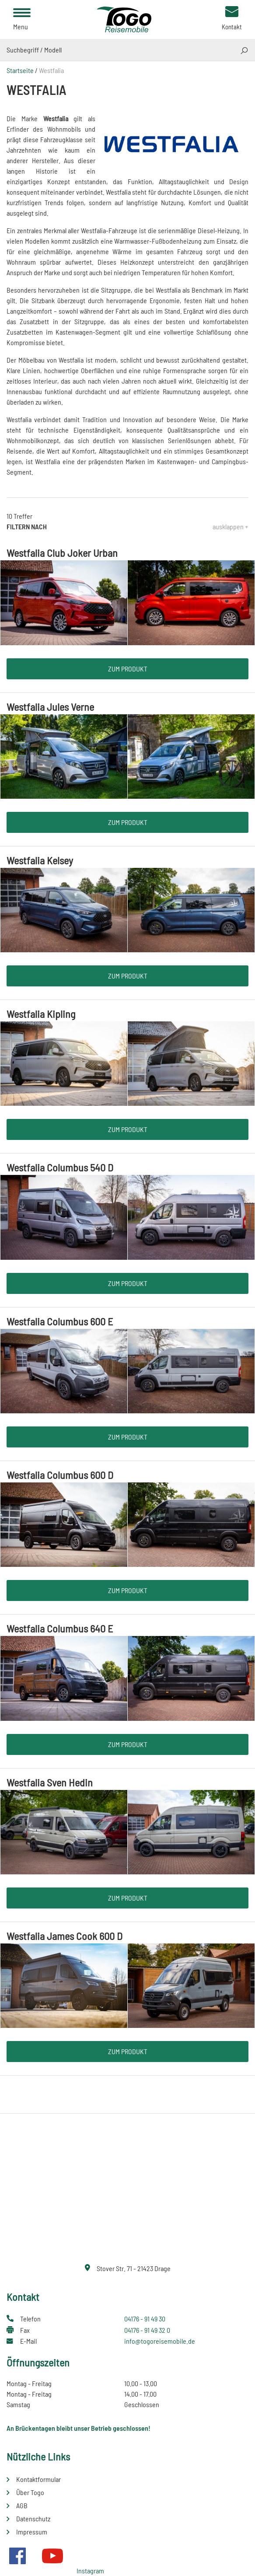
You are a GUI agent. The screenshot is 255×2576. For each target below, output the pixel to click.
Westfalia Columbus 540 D (60, 1167)
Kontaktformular (38, 2479)
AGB (22, 2505)
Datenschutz (33, 2518)
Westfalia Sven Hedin (50, 1782)
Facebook (17, 2556)
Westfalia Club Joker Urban (62, 552)
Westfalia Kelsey (40, 860)
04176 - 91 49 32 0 (147, 2330)
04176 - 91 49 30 (144, 2318)
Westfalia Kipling (41, 1013)
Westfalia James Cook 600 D (64, 1935)
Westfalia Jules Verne (50, 706)
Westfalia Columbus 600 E (60, 1321)
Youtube (52, 2556)
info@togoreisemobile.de (159, 2341)
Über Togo (30, 2492)
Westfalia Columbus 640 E (60, 1628)
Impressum (31, 2531)
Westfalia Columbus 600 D (60, 1474)
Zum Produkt (127, 668)
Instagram (90, 2570)
